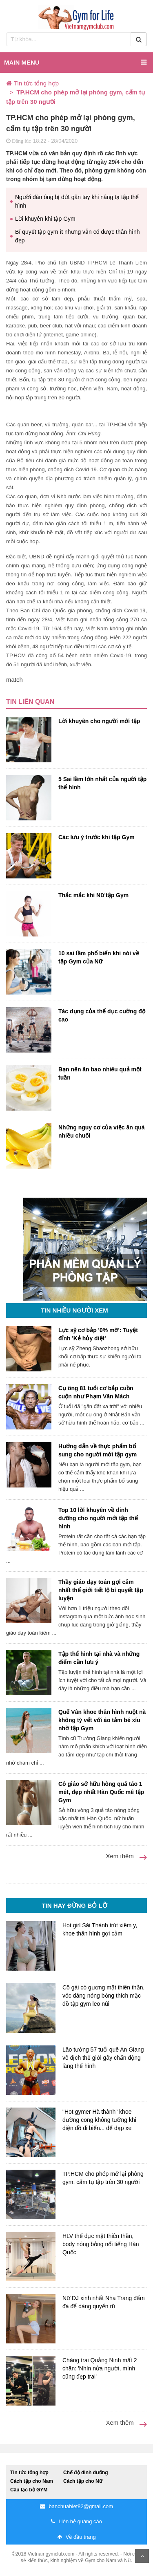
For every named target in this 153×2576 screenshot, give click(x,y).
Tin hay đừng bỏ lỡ (74, 1905)
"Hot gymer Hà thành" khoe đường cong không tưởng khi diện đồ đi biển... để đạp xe (99, 2119)
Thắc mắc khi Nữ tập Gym (93, 895)
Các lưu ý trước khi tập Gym (96, 837)
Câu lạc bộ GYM (28, 2490)
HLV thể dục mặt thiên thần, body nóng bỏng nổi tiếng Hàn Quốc (100, 2244)
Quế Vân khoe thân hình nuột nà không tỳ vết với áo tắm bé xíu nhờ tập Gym (102, 1720)
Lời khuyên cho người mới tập (99, 721)
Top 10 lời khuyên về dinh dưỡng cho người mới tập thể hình (98, 1518)
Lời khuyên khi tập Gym (45, 218)
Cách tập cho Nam (31, 2481)
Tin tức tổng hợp (29, 2472)
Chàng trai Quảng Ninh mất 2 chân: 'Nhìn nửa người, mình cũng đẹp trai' (99, 2368)
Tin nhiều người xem (74, 1310)
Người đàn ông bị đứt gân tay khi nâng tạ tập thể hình (77, 201)
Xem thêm (126, 1856)
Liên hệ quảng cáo (76, 2521)
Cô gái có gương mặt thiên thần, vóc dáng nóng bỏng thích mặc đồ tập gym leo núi (103, 1995)
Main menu (75, 62)
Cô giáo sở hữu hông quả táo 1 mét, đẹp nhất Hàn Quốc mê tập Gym (101, 1792)
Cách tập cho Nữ (82, 2481)
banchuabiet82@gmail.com (76, 2506)
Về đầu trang (76, 2537)
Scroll (142, 2556)
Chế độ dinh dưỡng (85, 2472)
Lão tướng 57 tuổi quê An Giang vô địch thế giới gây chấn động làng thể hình (103, 2057)
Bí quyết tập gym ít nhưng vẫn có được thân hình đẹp (77, 236)
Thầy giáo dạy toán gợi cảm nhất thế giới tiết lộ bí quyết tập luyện (100, 1590)
